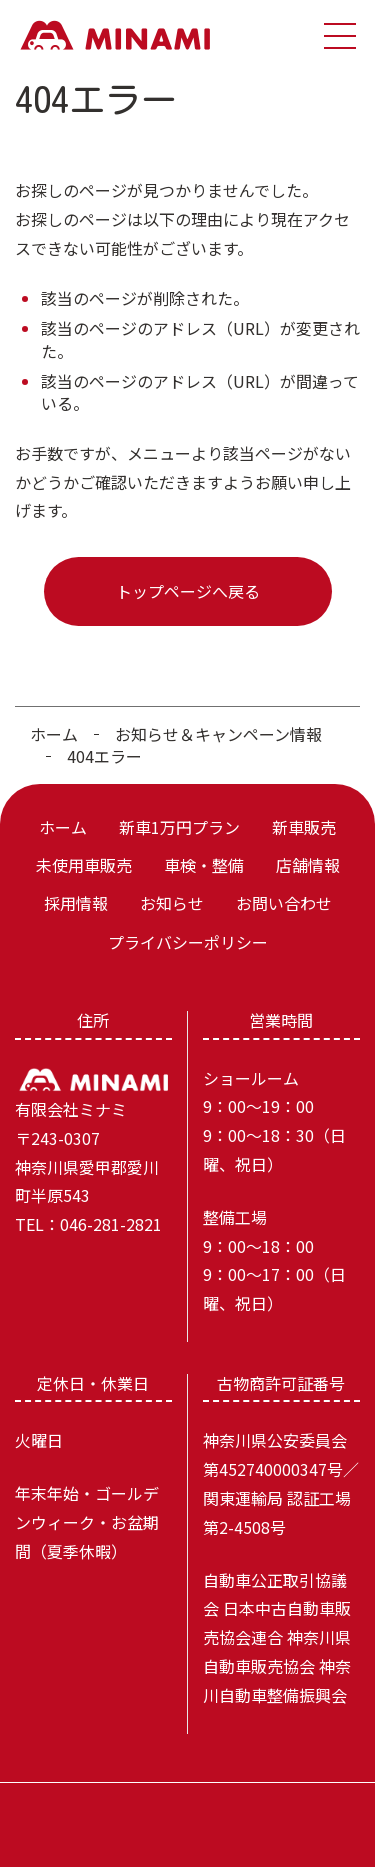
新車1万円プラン (179, 827)
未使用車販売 (84, 865)
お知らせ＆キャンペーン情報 (218, 734)
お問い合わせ (284, 903)
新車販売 (304, 827)
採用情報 (76, 903)
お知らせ (172, 903)
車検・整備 (204, 865)
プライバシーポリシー (188, 942)
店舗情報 (308, 865)
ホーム (54, 734)
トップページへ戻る (188, 591)
